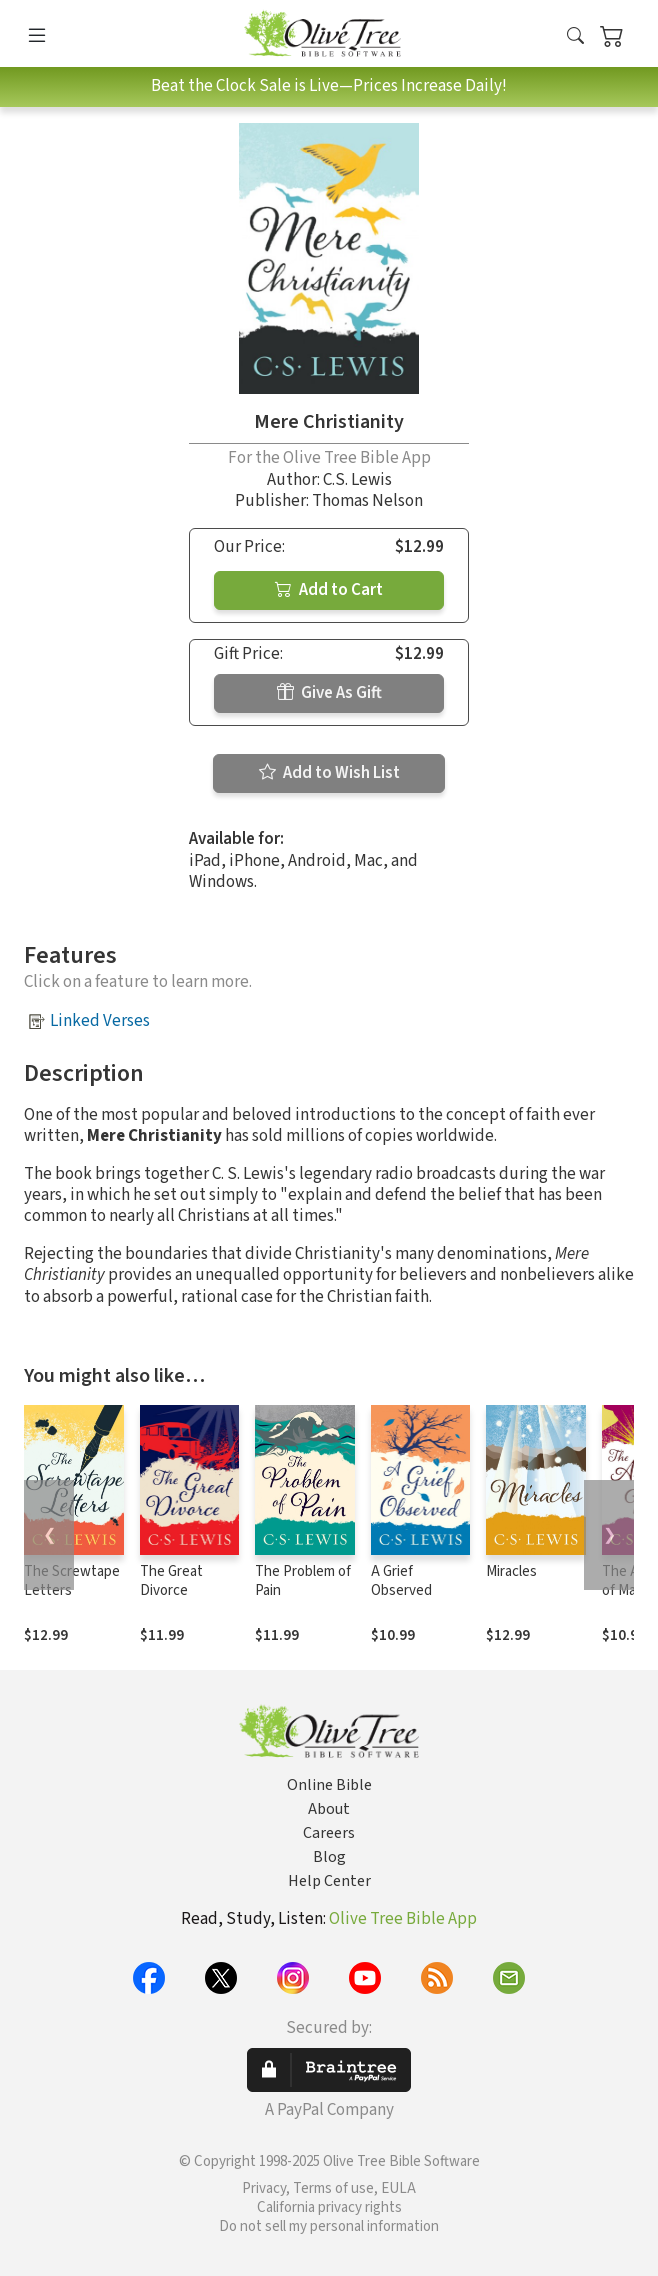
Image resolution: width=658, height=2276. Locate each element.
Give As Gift (329, 693)
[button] (575, 37)
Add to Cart (329, 590)
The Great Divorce (171, 1581)
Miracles (511, 1571)
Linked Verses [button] (100, 1021)
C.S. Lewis (357, 480)
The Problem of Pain (303, 1581)
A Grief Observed (401, 1581)
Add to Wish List (329, 773)
